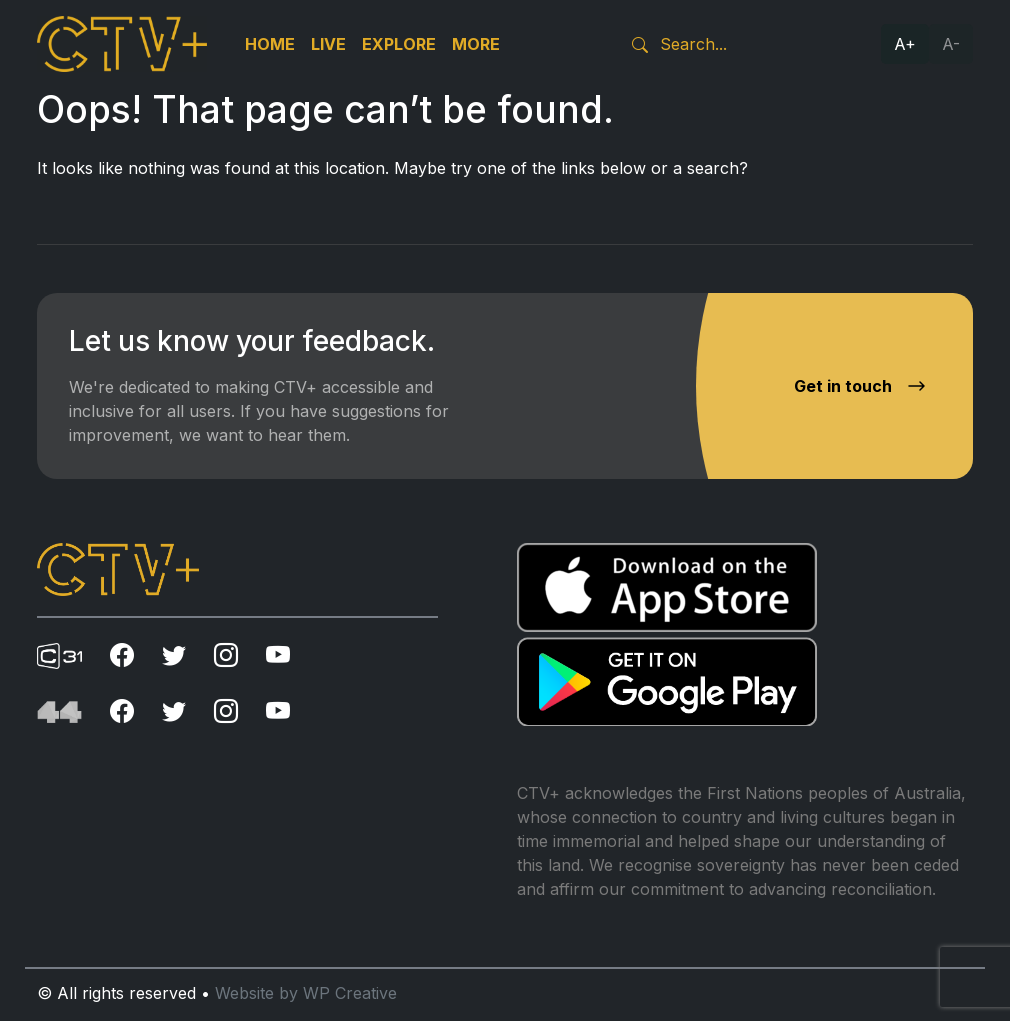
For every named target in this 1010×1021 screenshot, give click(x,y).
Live (328, 44)
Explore (399, 44)
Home (270, 44)
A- (951, 44)
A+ (905, 44)
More (476, 44)
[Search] (752, 44)
